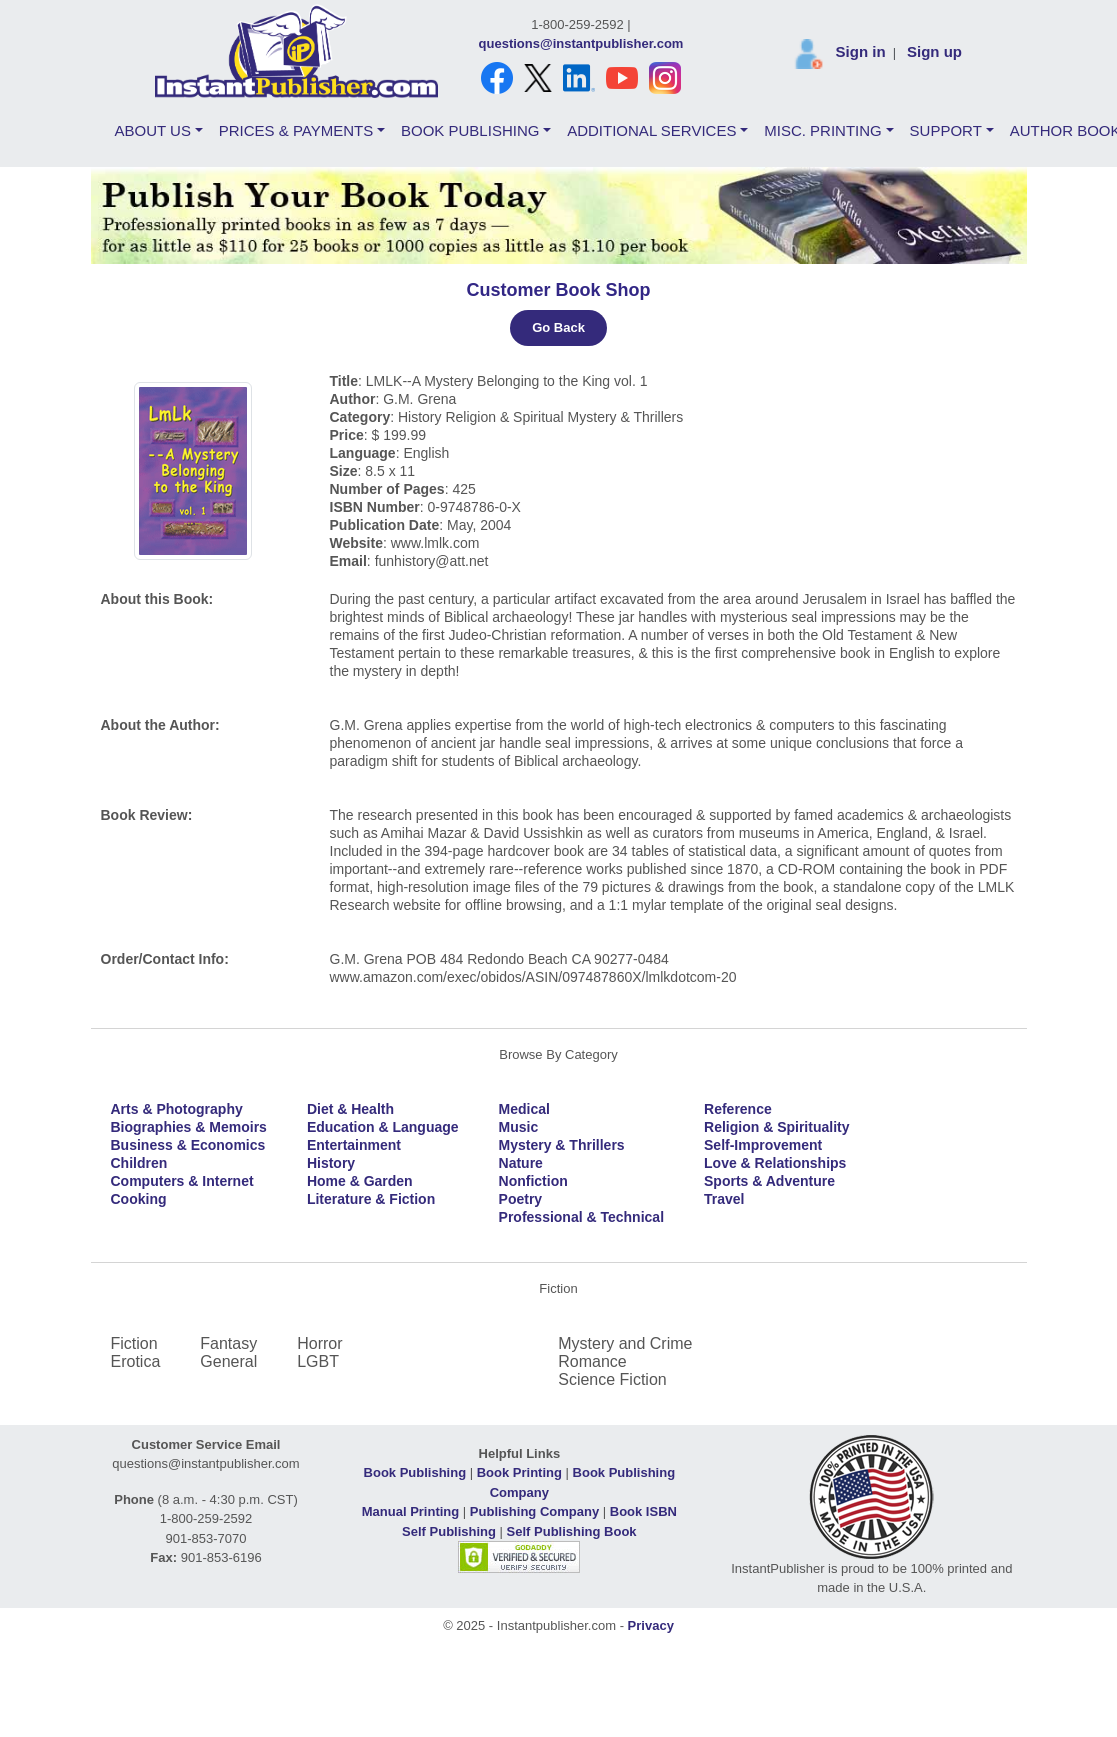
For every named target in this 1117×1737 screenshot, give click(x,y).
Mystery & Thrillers (562, 1145)
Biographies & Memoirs (189, 1127)
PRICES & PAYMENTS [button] (296, 130)
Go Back (558, 327)
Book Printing (519, 1472)
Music (519, 1127)
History (331, 1163)
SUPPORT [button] (946, 130)
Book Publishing (415, 1472)
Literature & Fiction (371, 1199)
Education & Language (383, 1127)
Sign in (861, 51)
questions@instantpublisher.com (581, 43)
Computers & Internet (182, 1181)
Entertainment (354, 1145)
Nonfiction (533, 1181)
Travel (724, 1199)
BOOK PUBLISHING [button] (470, 130)
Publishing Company (534, 1511)
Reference (738, 1109)
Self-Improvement (763, 1145)
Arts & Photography (177, 1109)
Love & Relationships (775, 1163)
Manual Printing (411, 1511)
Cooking (139, 1199)
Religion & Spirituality (776, 1127)
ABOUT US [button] (153, 130)
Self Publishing (449, 1531)
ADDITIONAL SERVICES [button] (651, 130)
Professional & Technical (581, 1217)
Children (139, 1163)
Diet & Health (350, 1109)
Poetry (521, 1199)
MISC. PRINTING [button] (823, 130)
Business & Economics (188, 1145)
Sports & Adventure (769, 1181)
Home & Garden (360, 1181)
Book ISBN (643, 1511)
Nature (521, 1163)
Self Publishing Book (572, 1531)
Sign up (934, 51)
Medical (524, 1109)
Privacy (651, 1625)
